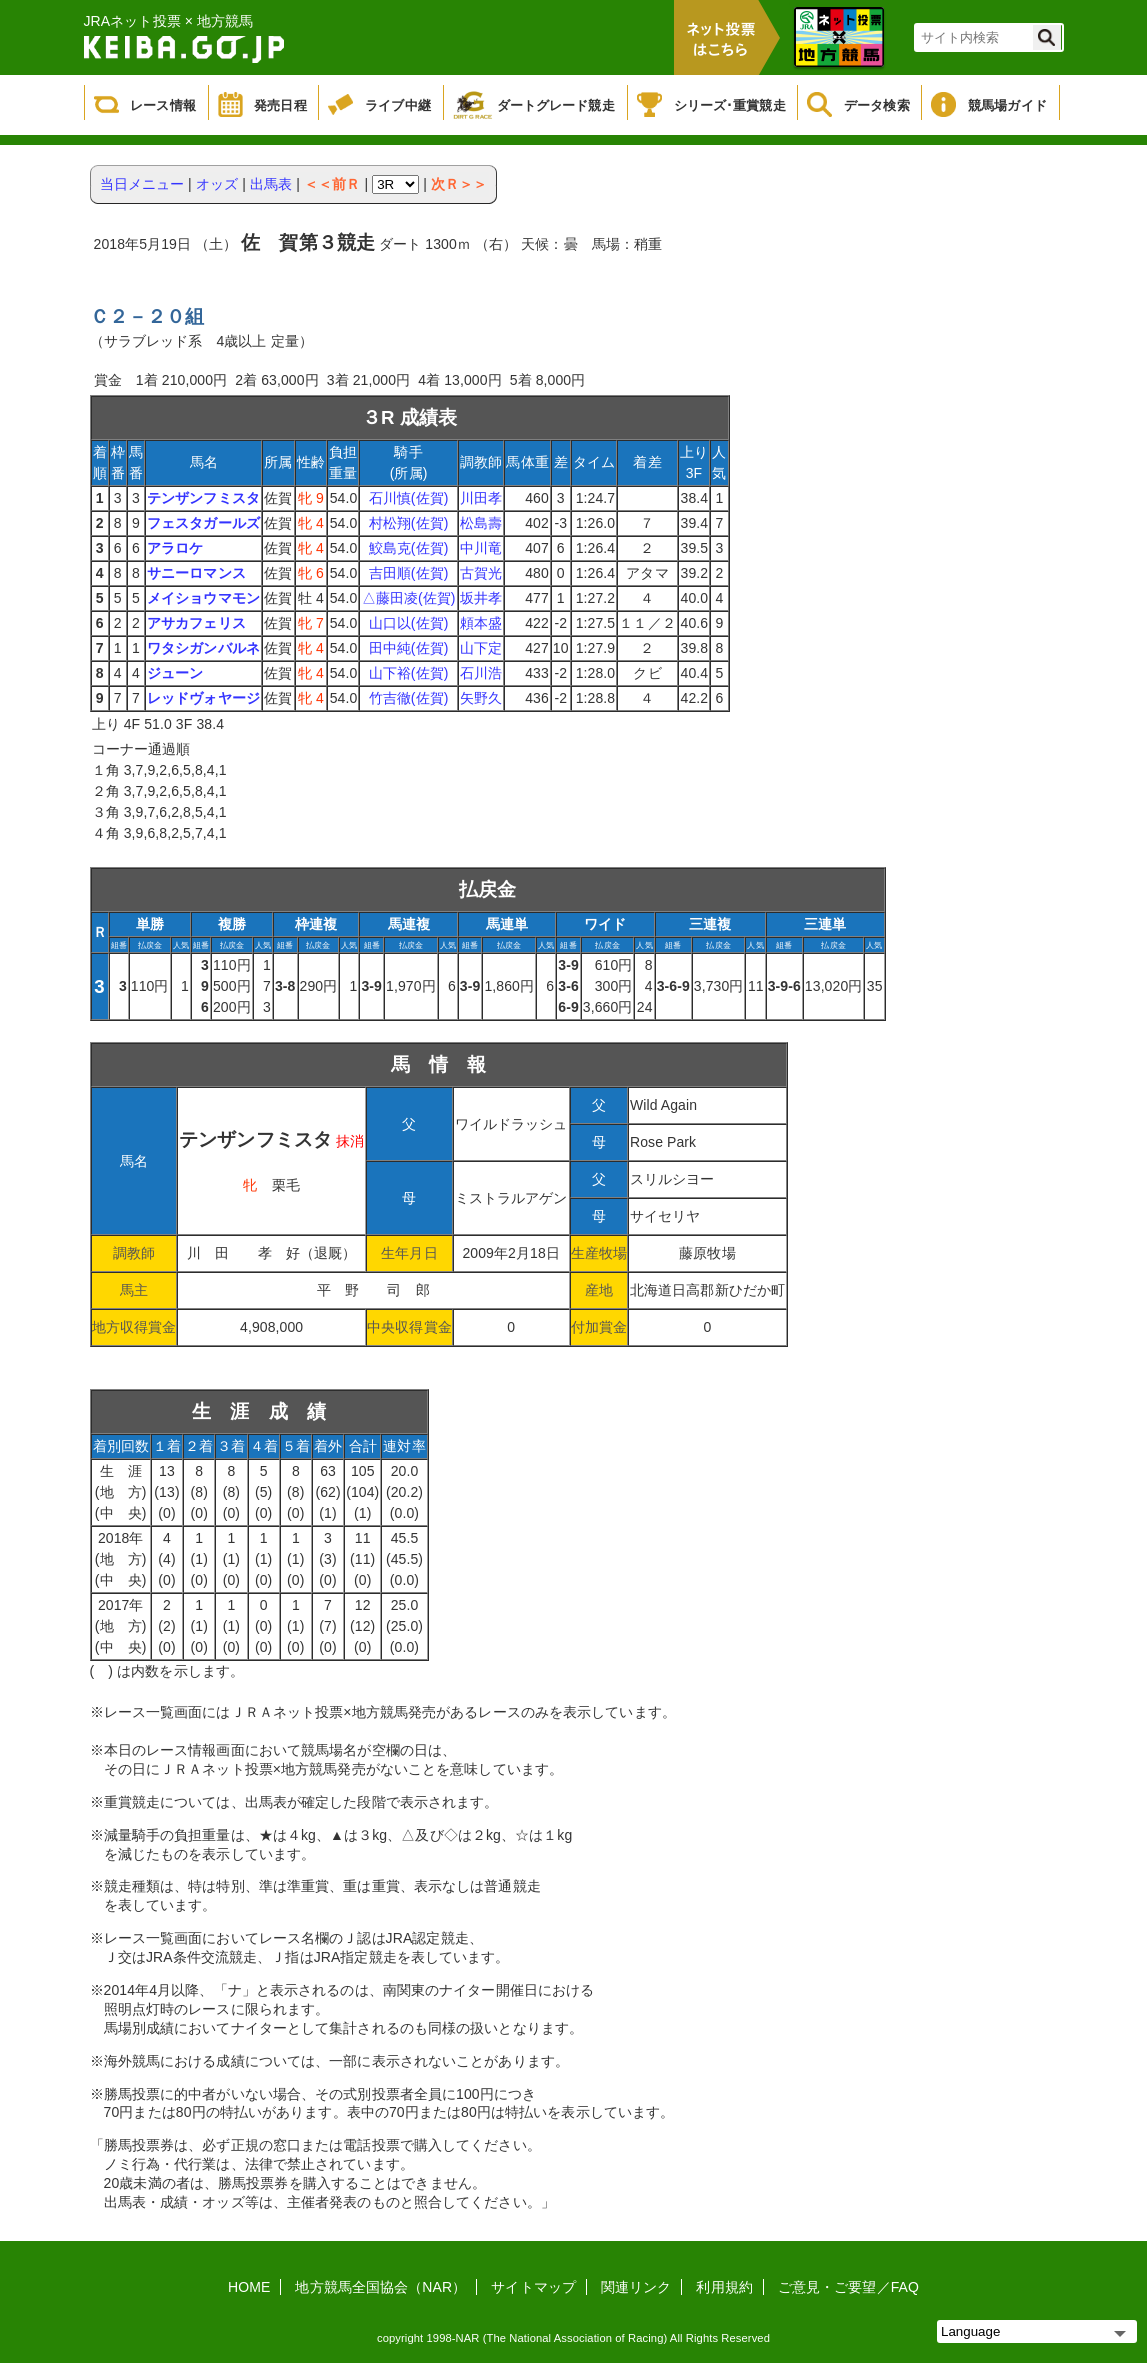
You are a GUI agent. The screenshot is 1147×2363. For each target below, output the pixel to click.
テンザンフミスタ (203, 498)
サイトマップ (533, 2287)
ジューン (175, 673)
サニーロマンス (196, 573)
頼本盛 (481, 623)
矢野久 (481, 698)
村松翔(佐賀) (409, 523)
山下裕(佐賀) (409, 673)
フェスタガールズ (203, 523)
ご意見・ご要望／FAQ (848, 2287)
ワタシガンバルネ (203, 648)
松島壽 (481, 523)
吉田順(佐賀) (409, 573)
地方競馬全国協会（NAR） (380, 2287)
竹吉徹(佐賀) (409, 698)
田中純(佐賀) (409, 648)
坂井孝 (481, 598)
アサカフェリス (196, 623)
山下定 (481, 648)
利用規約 (724, 2287)
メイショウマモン (203, 598)
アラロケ (175, 548)
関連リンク (636, 2287)
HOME (249, 2287)
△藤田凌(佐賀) (409, 598)
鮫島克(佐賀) (409, 548)
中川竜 (481, 548)
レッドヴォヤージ (203, 698)
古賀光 (481, 573)
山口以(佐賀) (409, 623)
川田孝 (481, 498)
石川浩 (481, 673)
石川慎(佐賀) (409, 498)
